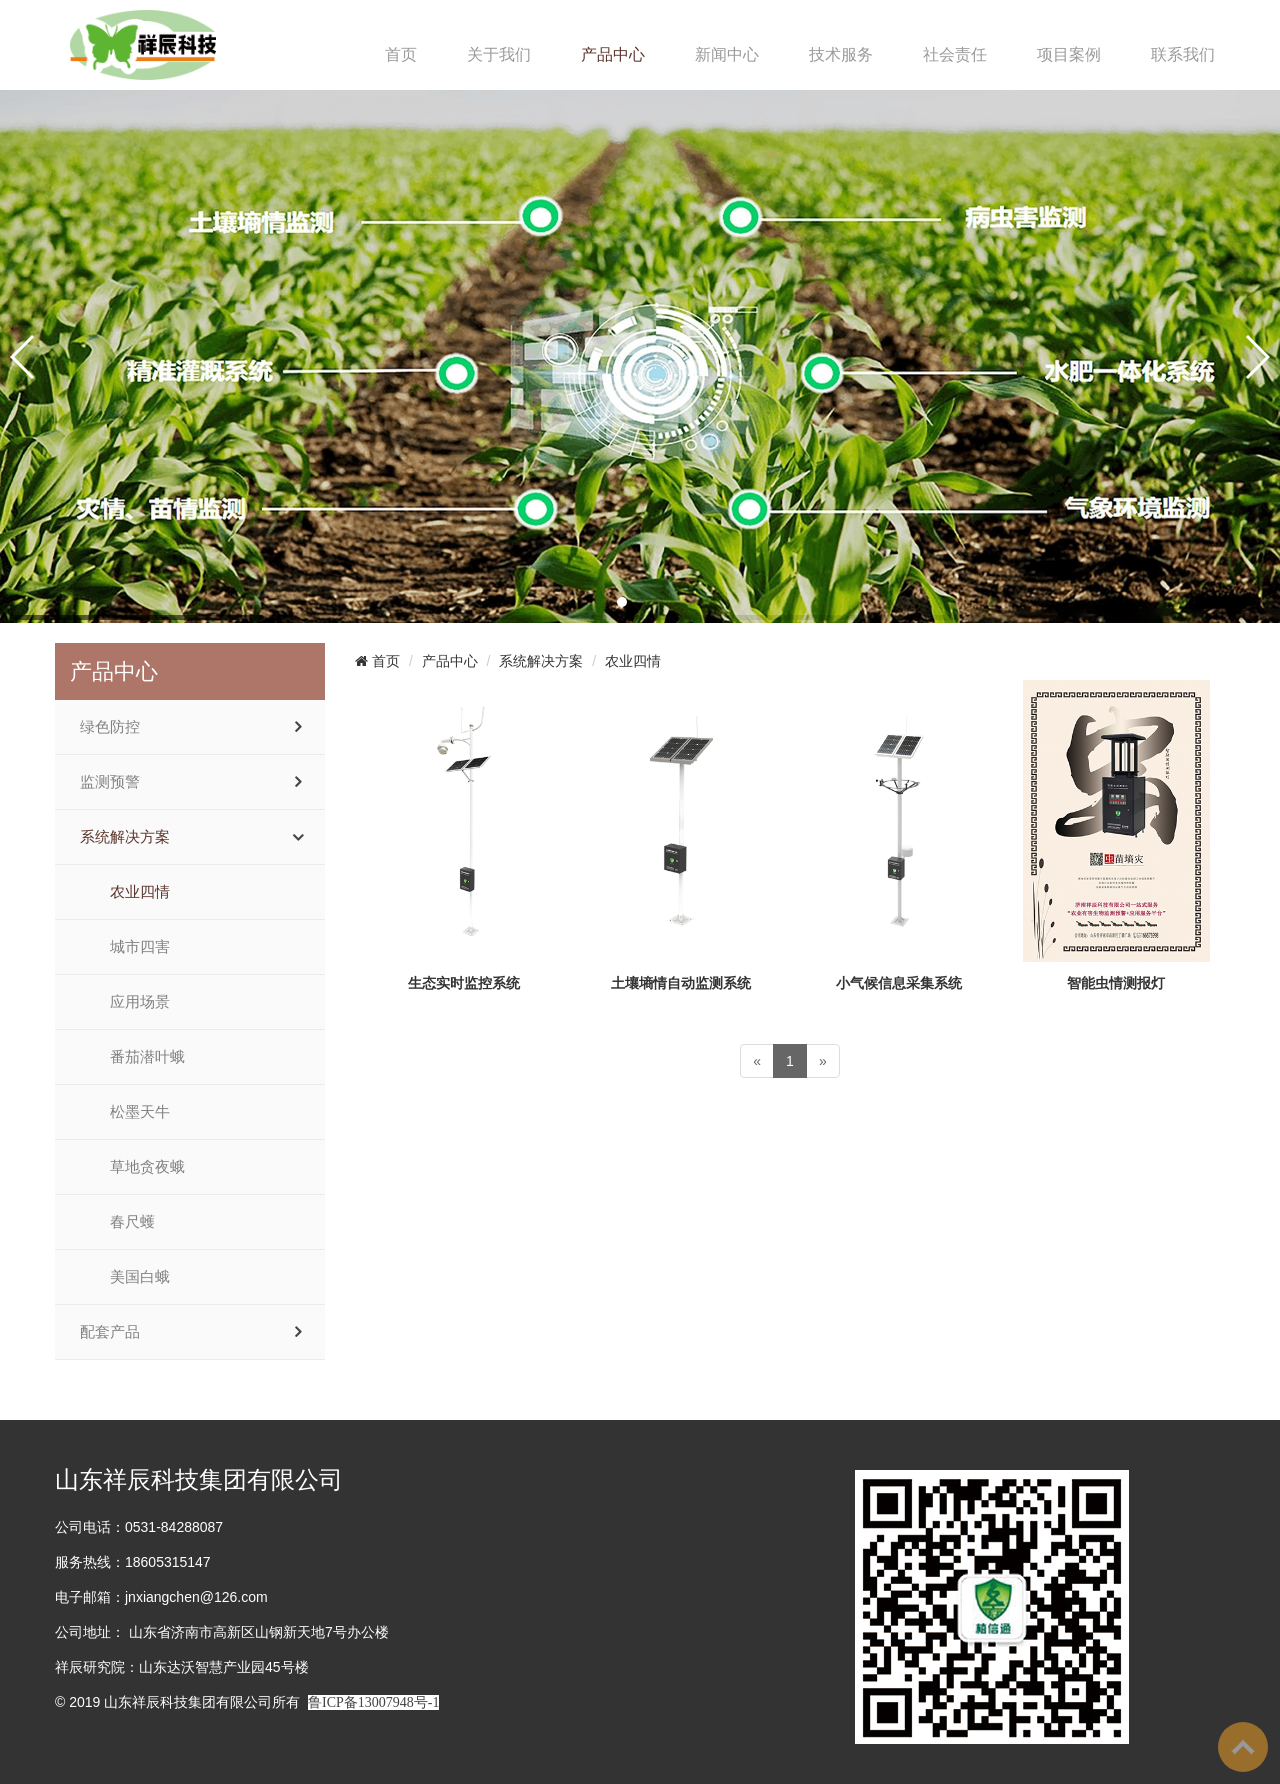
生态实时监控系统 (464, 983)
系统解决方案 (125, 837)
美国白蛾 (140, 1277)
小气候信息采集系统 (899, 983)
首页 (401, 54)
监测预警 (110, 782)
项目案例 (1069, 54)
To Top (1243, 1747)
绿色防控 (110, 727)
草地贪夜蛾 (147, 1167)
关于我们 (499, 54)
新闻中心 (727, 54)
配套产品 (110, 1332)
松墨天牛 (140, 1112)
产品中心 (613, 54)
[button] (622, 602)
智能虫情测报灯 (1116, 983)
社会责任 (955, 54)
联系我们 (1183, 54)
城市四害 (140, 947)
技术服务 (841, 54)
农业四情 (140, 892)
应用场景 (140, 1002)
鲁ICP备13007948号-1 (373, 1702)
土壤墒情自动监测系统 (681, 983)
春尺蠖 (132, 1222)
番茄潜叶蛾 (147, 1057)
